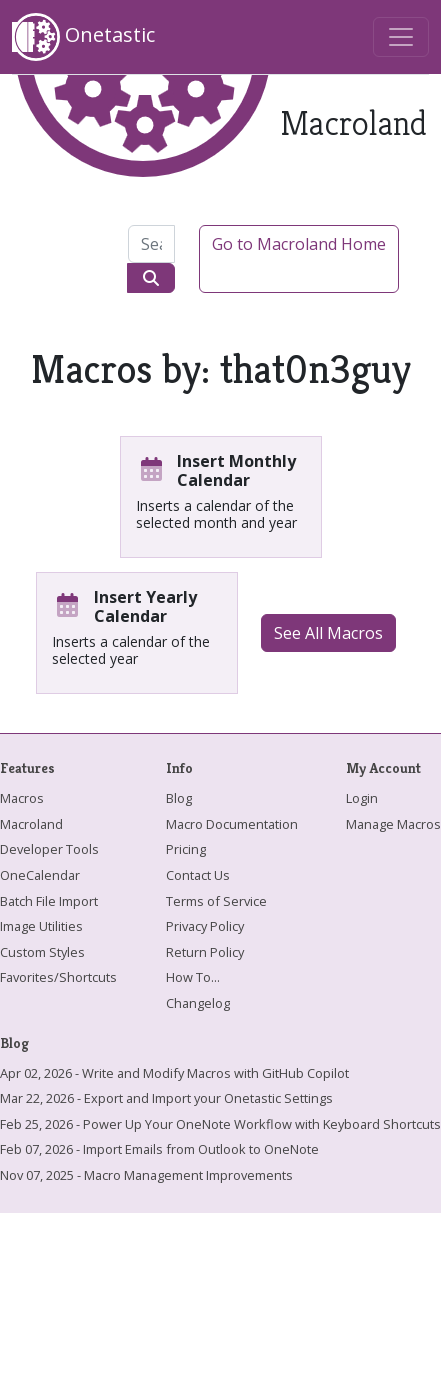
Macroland (31, 824)
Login (362, 798)
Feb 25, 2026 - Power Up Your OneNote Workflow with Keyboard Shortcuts (220, 1124)
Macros (22, 798)
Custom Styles (42, 952)
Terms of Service (216, 901)
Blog (179, 798)
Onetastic (83, 37)
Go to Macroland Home (299, 244)
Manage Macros (393, 824)
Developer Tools (49, 849)
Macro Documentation (232, 824)
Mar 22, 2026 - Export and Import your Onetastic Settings (166, 1098)
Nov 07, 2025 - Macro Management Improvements (146, 1175)
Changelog (198, 1003)
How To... (193, 977)
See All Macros (328, 633)
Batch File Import (49, 901)
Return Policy (205, 952)
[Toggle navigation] (401, 37)
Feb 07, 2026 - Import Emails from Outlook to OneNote (159, 1149)
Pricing (186, 849)
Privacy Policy (205, 926)
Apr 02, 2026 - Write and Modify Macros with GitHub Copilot (174, 1073)
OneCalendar (40, 875)
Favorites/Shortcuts (58, 977)
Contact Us (198, 875)
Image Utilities (41, 926)
